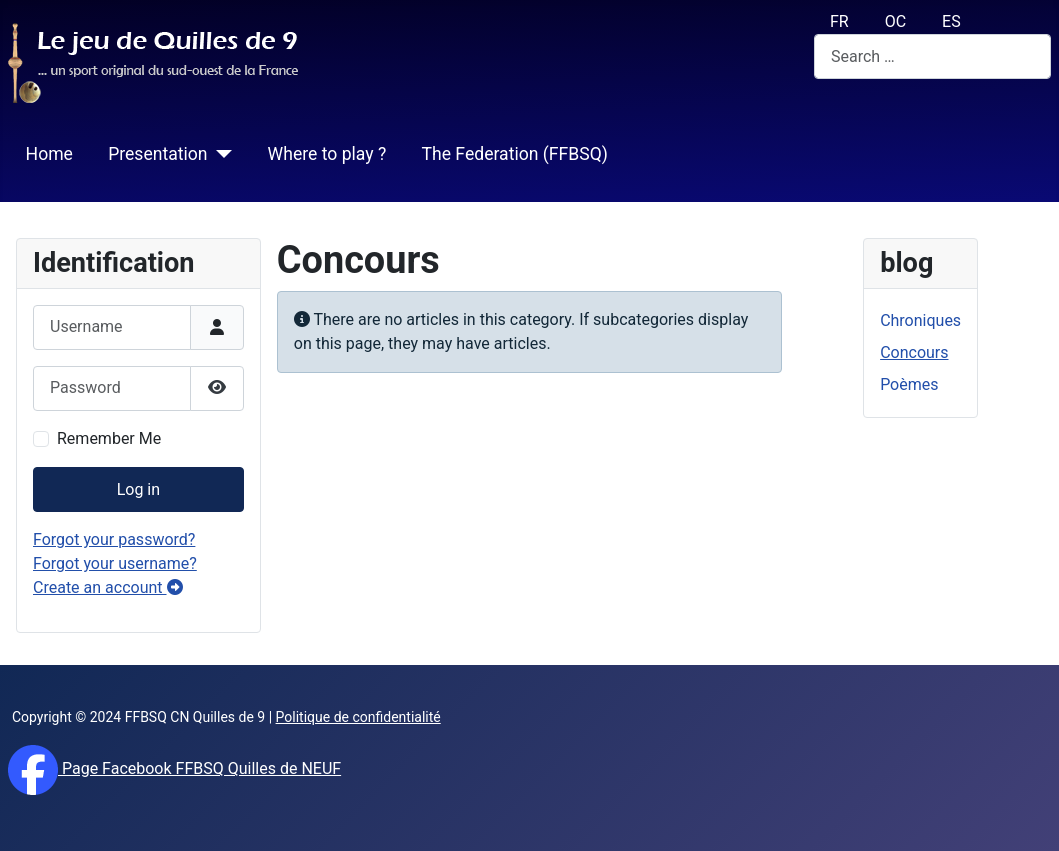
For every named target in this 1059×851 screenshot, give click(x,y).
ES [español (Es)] (951, 21)
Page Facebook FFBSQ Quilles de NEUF (199, 768)
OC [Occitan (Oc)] (895, 21)
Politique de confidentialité (358, 717)
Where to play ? (327, 154)
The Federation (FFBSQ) (514, 154)
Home (49, 154)
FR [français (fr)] (839, 21)
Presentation (157, 154)
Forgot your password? (114, 539)
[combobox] (932, 56)
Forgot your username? (115, 563)
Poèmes (909, 384)
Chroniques (920, 320)
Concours (914, 352)
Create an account (108, 587)
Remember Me (109, 438)
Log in (138, 489)
